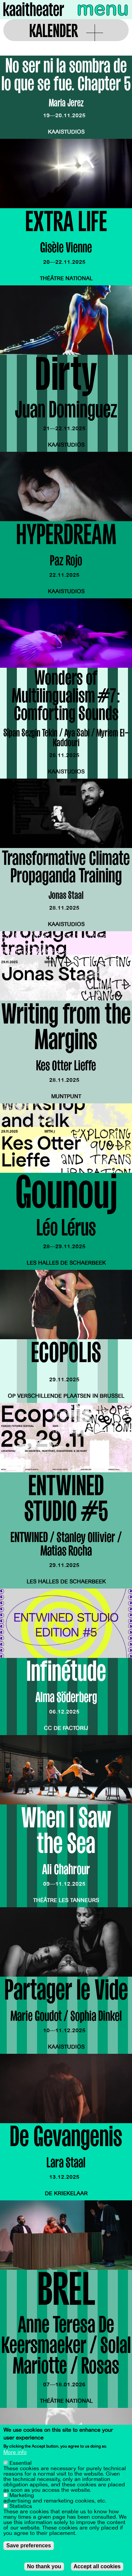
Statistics (20, 2507)
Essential (20, 2463)
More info (15, 2453)
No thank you (44, 2567)
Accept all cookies (97, 2567)
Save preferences (28, 2546)
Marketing (21, 2496)
